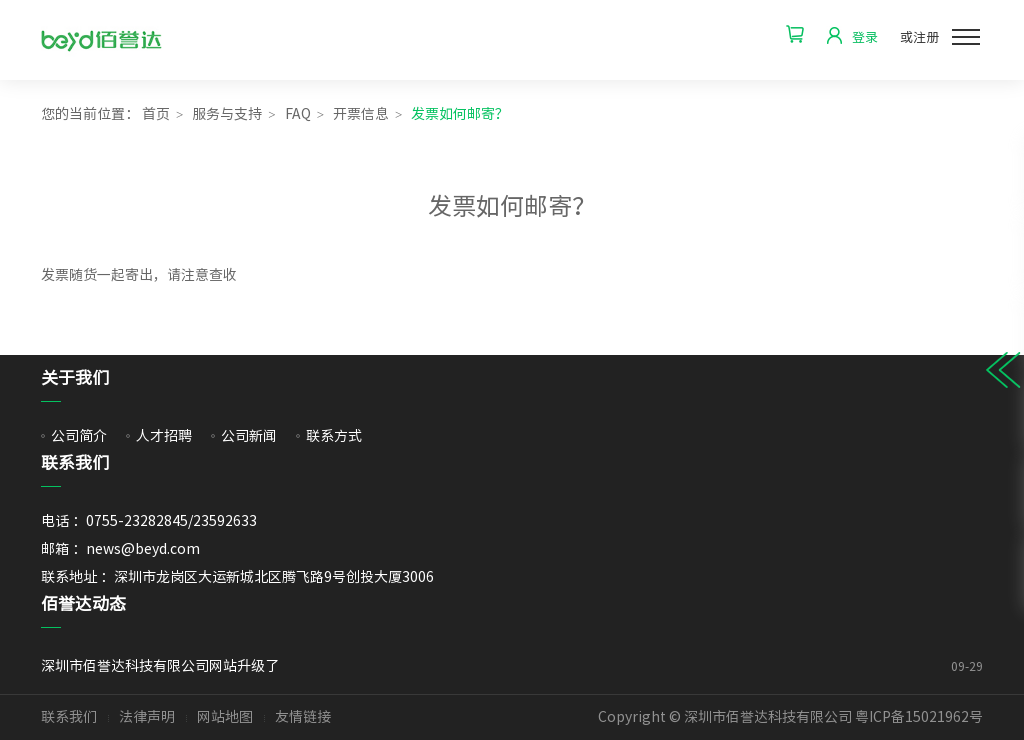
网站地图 (225, 717)
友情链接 (303, 717)
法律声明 (147, 717)
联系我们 (69, 717)
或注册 (919, 37)
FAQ (298, 114)
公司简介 (79, 436)
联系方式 (334, 436)
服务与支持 (227, 114)
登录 (865, 37)
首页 (156, 114)
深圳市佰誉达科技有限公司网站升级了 (462, 666)
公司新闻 (249, 436)
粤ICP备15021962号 (919, 717)
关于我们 (75, 377)
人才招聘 (164, 436)
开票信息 (361, 114)
